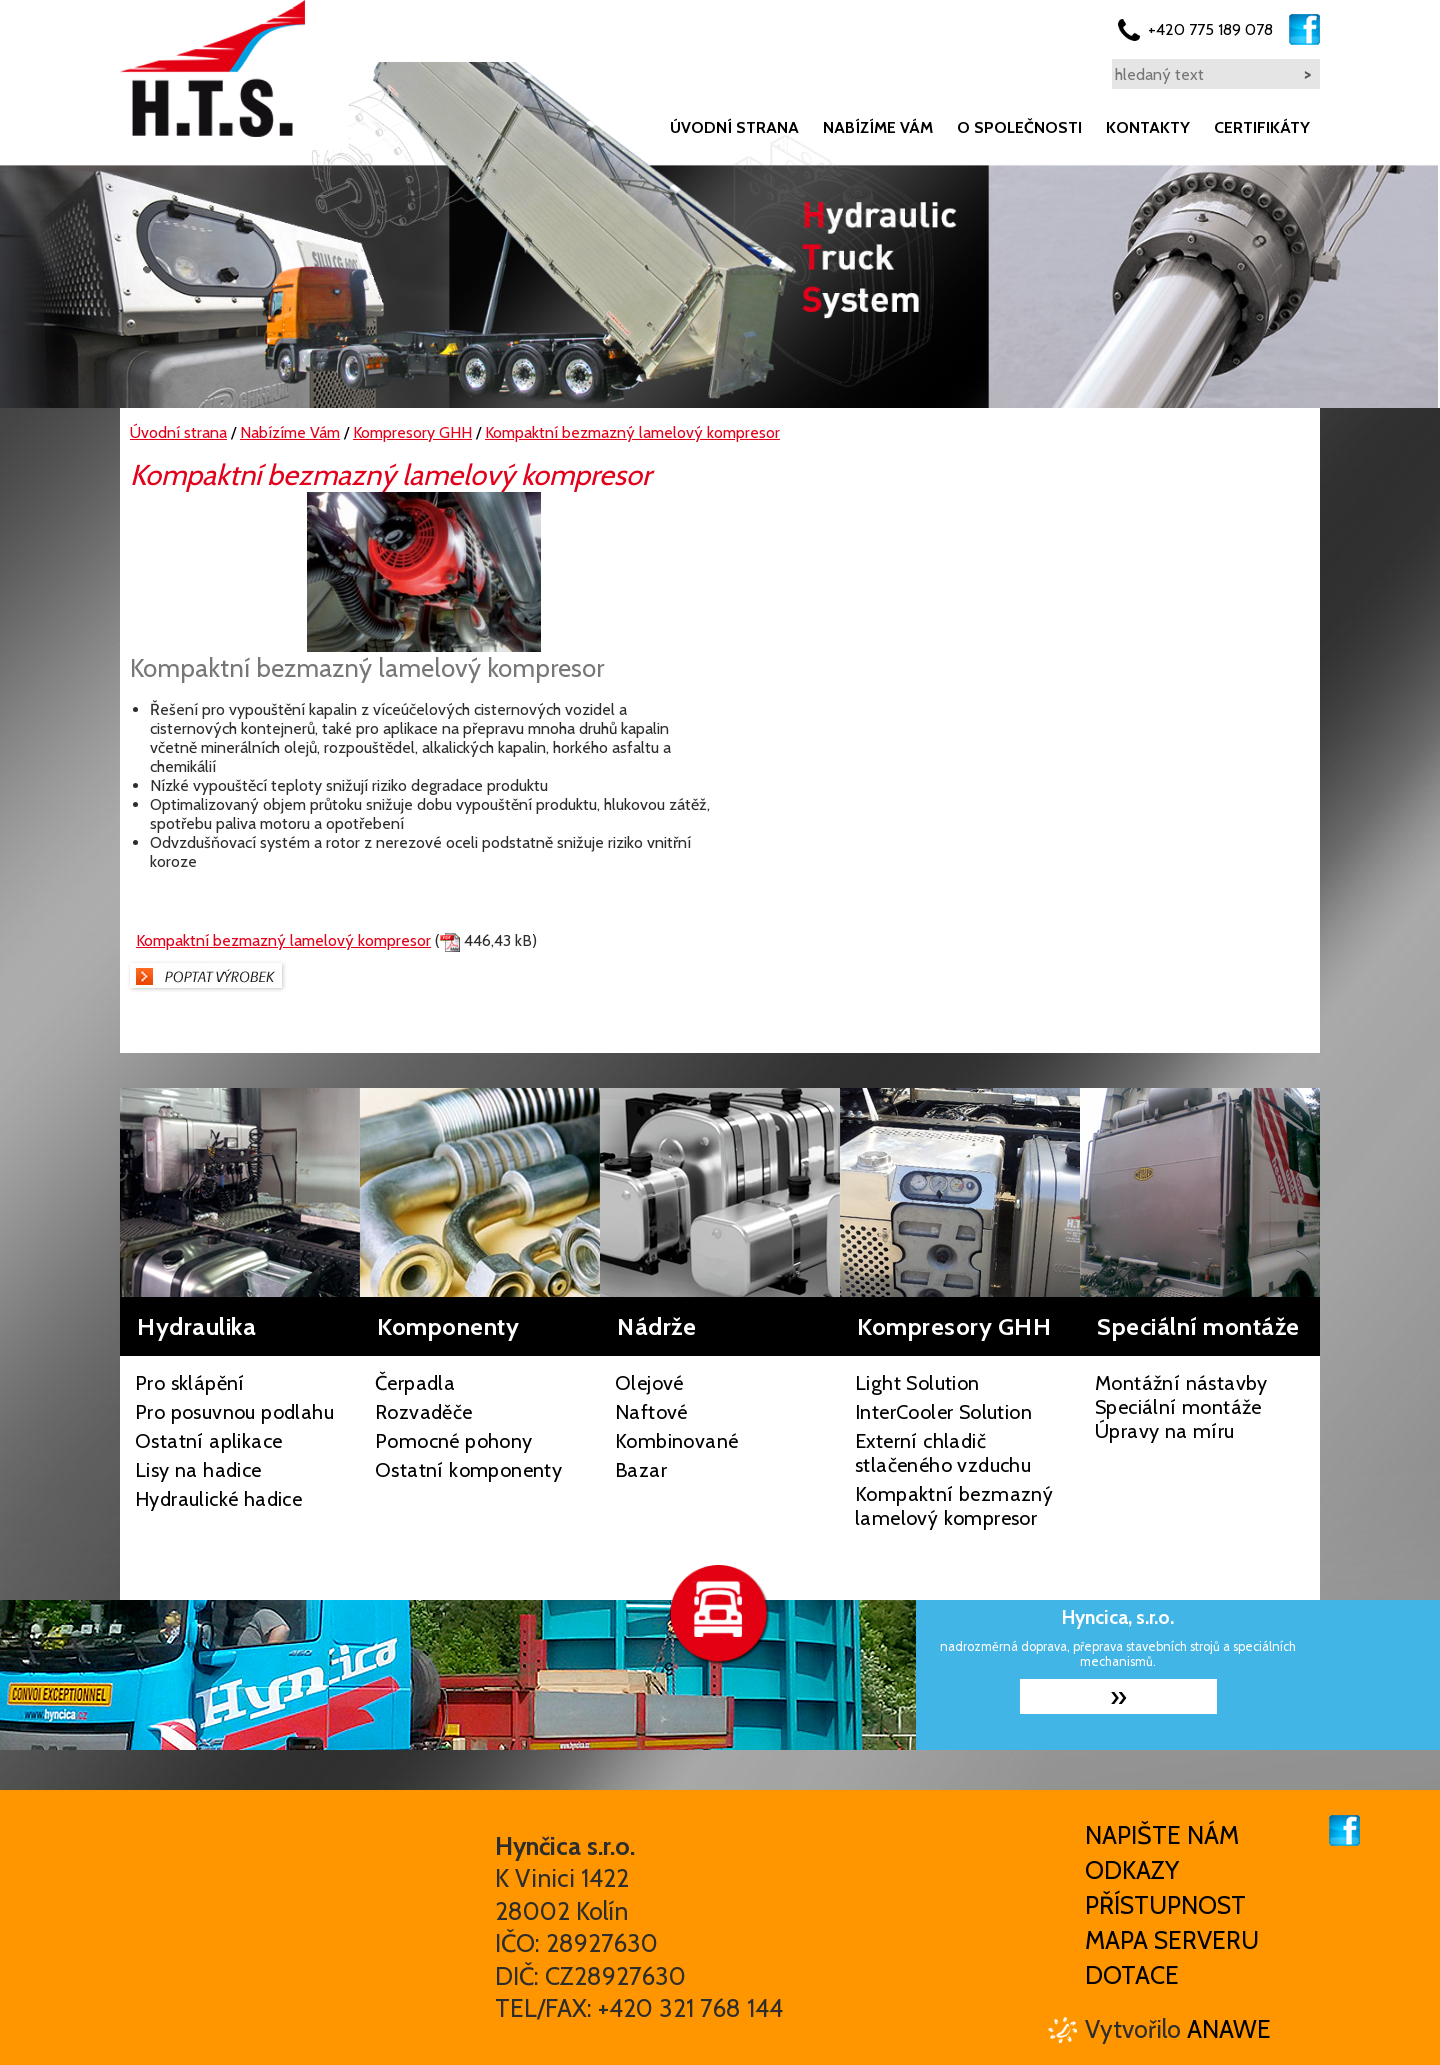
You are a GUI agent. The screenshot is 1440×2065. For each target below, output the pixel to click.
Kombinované (676, 1441)
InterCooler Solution (943, 1412)
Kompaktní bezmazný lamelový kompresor (283, 940)
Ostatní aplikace (208, 1441)
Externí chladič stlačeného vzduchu (943, 1453)
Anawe (1229, 2029)
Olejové (649, 1383)
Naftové (651, 1412)
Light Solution (917, 1383)
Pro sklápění (190, 1383)
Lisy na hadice (198, 1470)
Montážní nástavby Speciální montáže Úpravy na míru (1181, 1407)
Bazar (641, 1470)
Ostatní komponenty (468, 1470)
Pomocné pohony (454, 1441)
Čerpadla (415, 1383)
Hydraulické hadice (218, 1499)
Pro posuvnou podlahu (234, 1412)
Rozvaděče (424, 1412)
